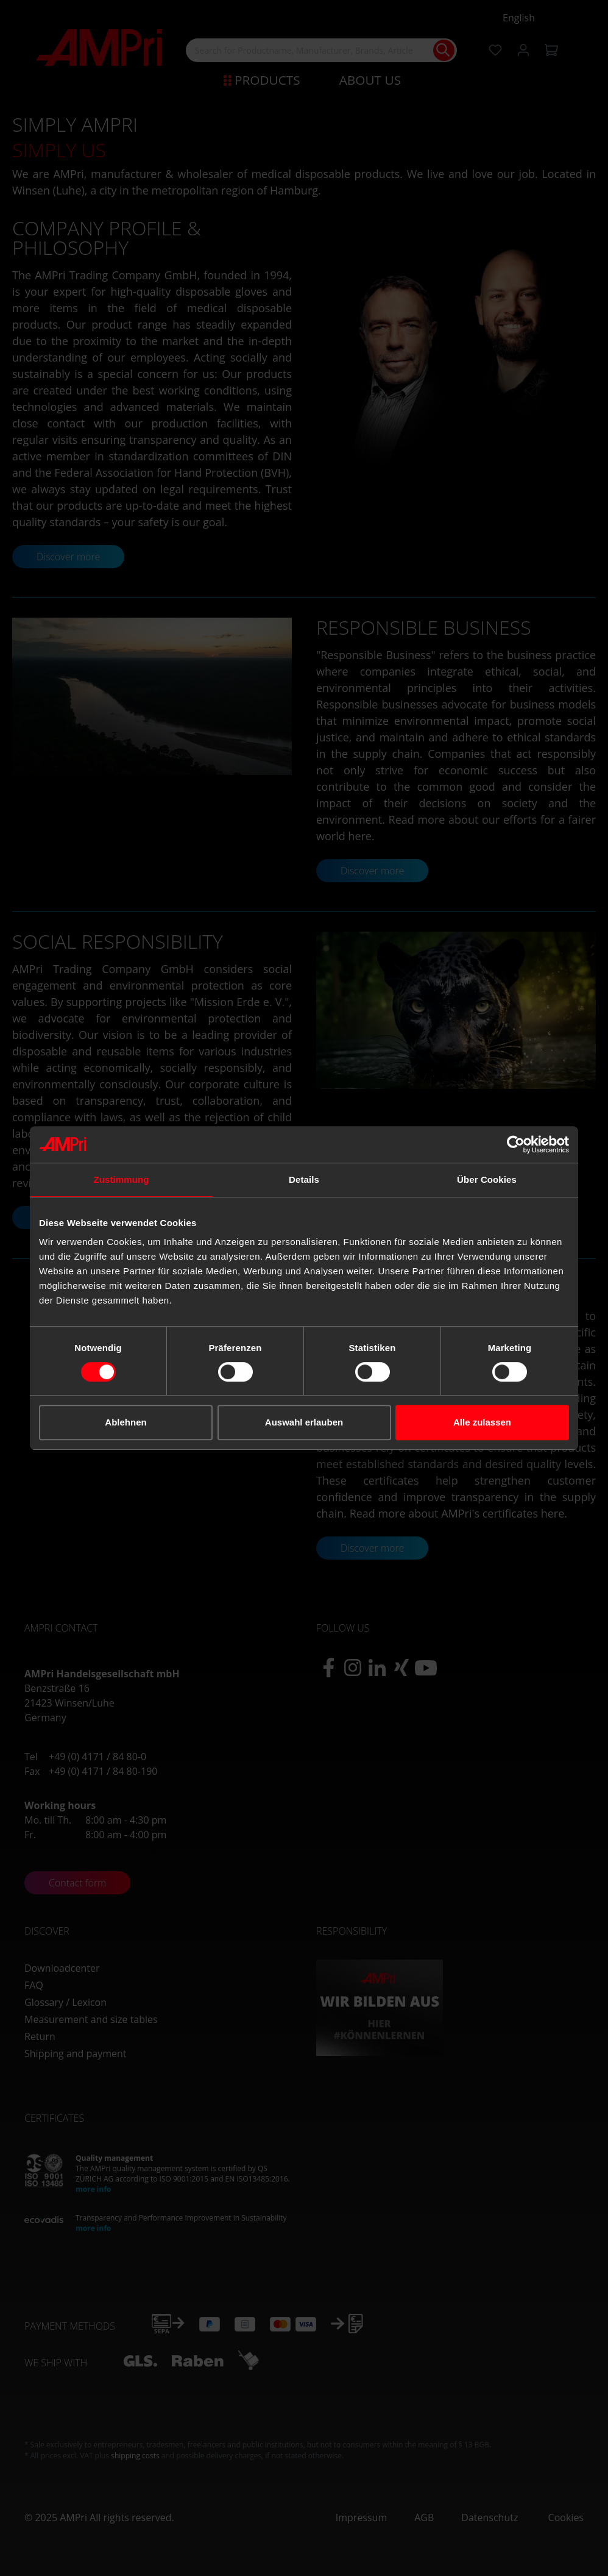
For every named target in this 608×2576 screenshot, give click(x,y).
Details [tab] (304, 1179)
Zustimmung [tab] (121, 1179)
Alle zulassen (482, 1422)
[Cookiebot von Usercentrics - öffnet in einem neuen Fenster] (515, 1144)
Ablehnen (125, 1422)
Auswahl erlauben (304, 1422)
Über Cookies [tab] (487, 1179)
